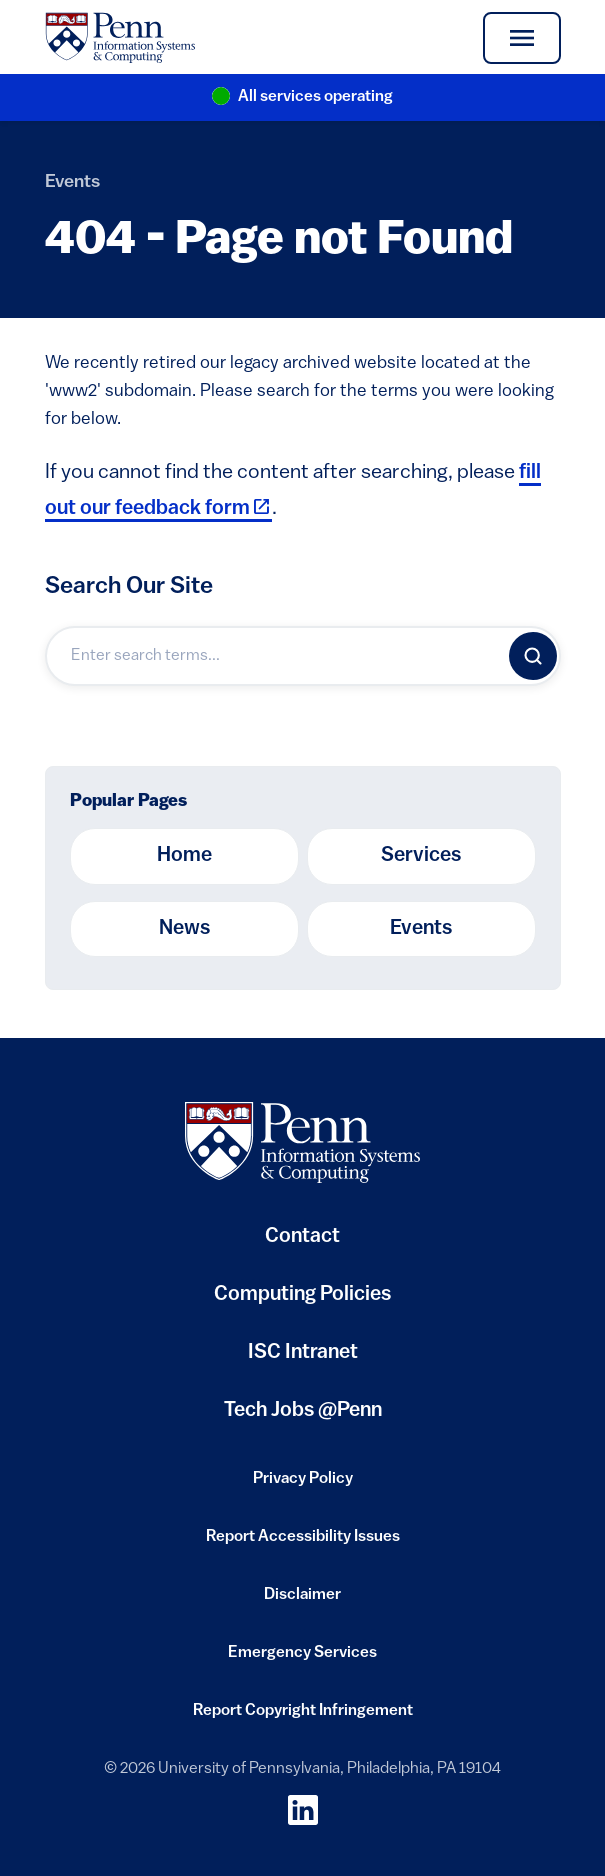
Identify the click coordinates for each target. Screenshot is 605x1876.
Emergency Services (302, 1659)
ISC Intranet (303, 1360)
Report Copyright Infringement (303, 1717)
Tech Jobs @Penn (303, 1411)
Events (72, 182)
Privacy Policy (303, 1485)
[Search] (533, 656)
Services (421, 856)
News (184, 929)
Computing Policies (302, 1302)
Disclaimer (302, 1601)
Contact (302, 1237)
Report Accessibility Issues (303, 1543)
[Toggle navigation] (521, 38)
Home (184, 856)
